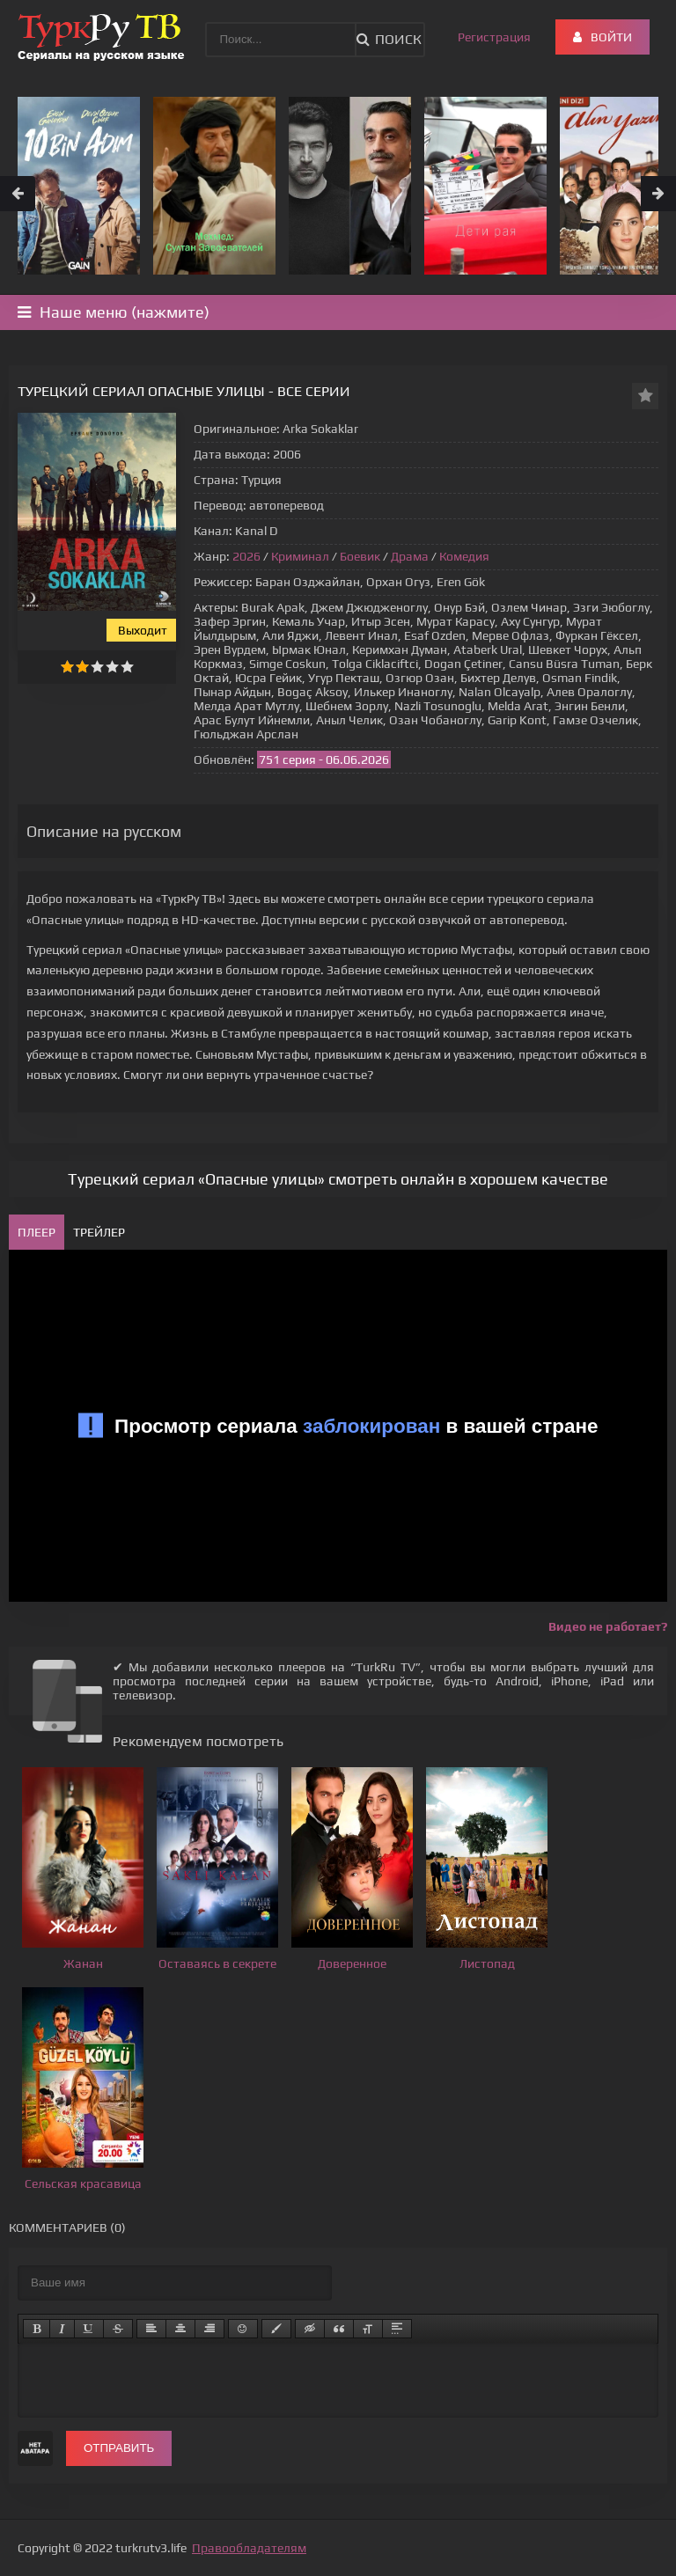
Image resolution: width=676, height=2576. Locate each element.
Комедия (464, 556)
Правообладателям (249, 2548)
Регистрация (494, 37)
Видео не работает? (607, 1626)
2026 (246, 556)
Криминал (300, 556)
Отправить (119, 2448)
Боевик (360, 556)
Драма (410, 556)
